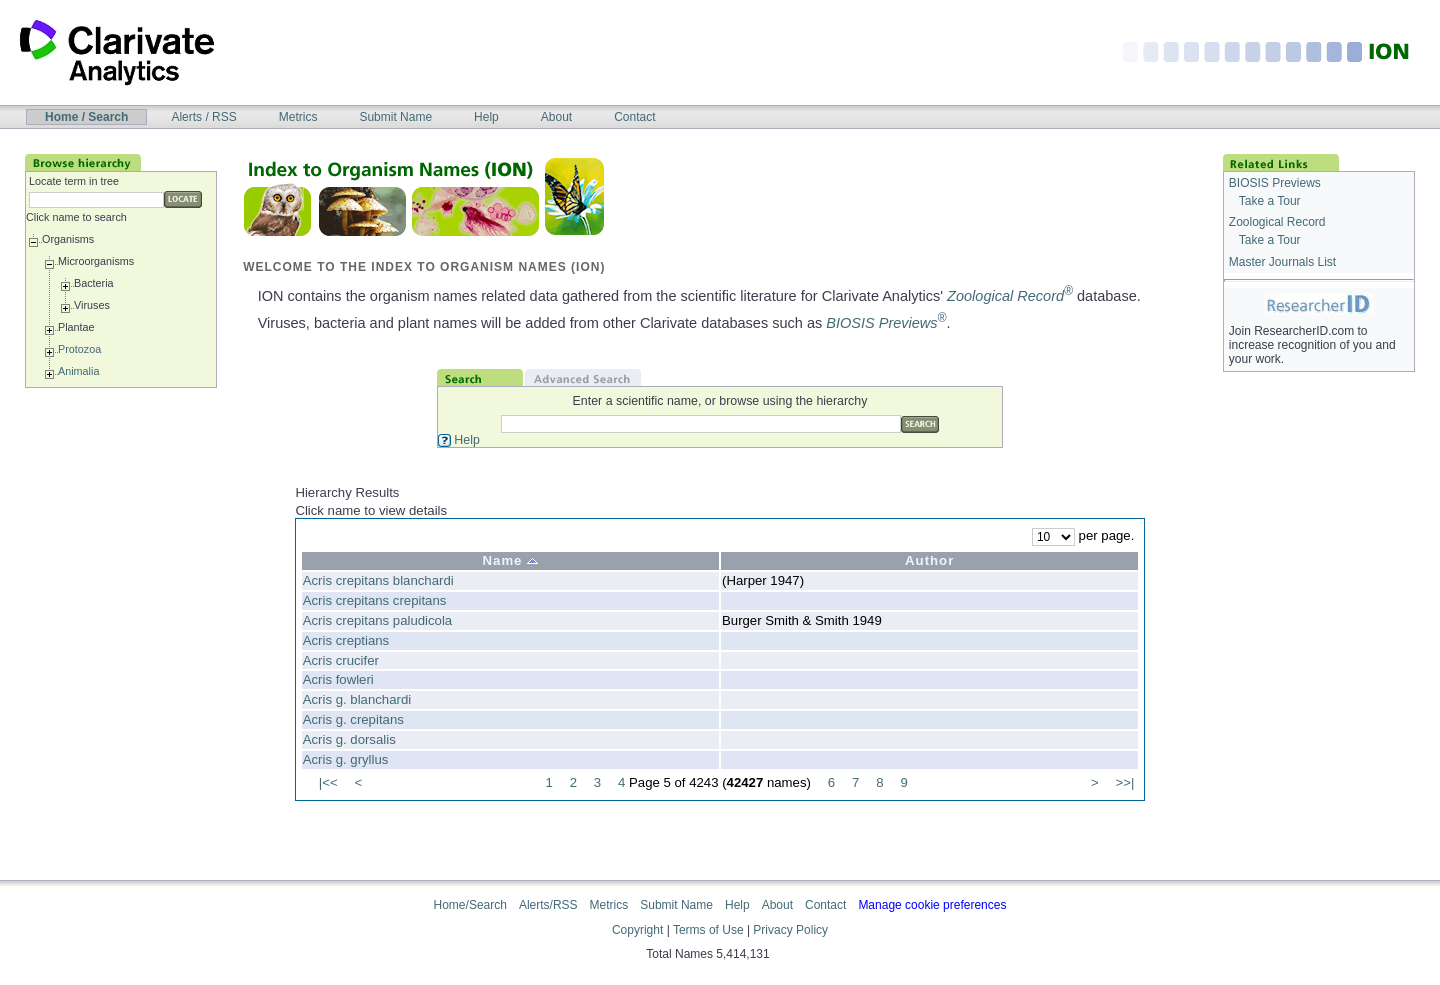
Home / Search (86, 117)
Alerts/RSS (548, 905)
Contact (634, 117)
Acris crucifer (341, 660)
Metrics (298, 117)
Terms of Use (708, 930)
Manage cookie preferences (932, 905)
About (556, 117)
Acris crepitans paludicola (378, 620)
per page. (1083, 535)
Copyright (637, 930)
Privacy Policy (790, 930)
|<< (328, 782)
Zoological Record (1010, 296)
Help (486, 117)
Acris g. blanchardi (357, 699)
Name (511, 560)
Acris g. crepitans (353, 719)
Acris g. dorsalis (349, 739)
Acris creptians (346, 640)
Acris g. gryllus (346, 759)
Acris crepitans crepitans (375, 600)
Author (929, 560)
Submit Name (395, 117)
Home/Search (470, 905)
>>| (1124, 782)
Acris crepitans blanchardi (378, 580)
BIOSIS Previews (886, 323)
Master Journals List (1282, 262)
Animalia (78, 371)
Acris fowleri (338, 679)
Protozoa (79, 349)
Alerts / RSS (203, 117)
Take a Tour (1270, 201)
